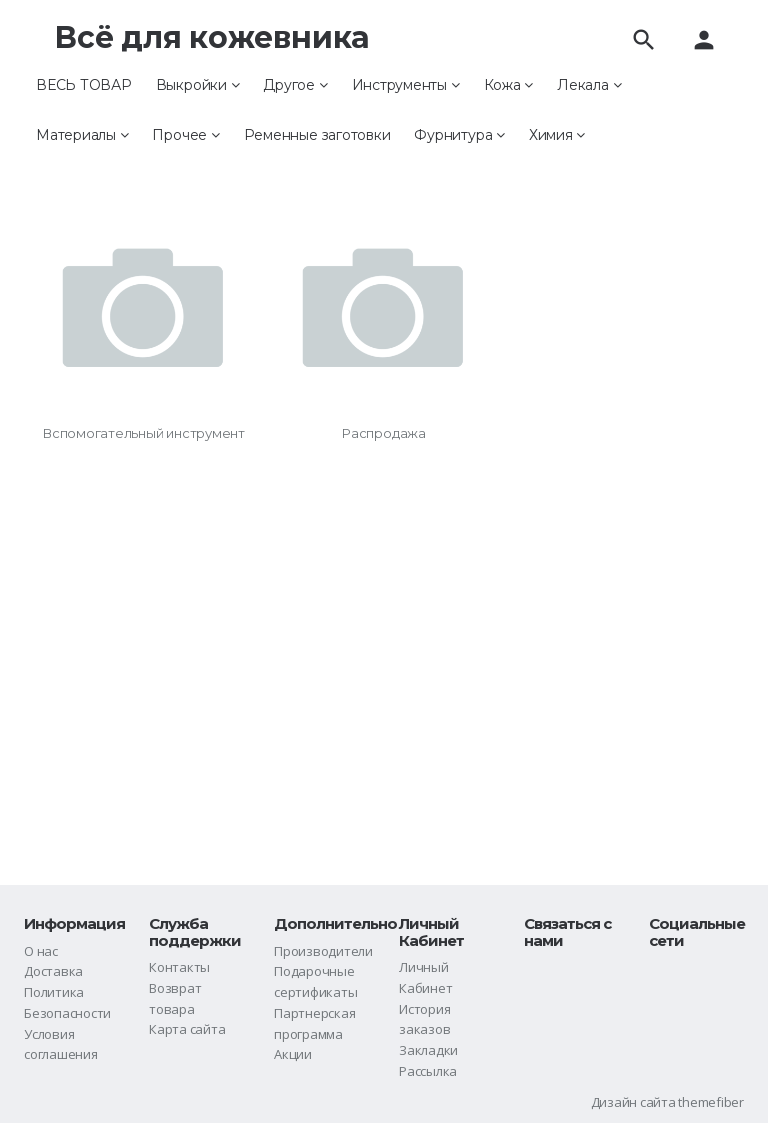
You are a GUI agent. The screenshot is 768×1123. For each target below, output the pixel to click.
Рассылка (428, 1071)
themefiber (711, 1102)
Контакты (179, 967)
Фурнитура (459, 135)
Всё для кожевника (212, 37)
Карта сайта (187, 1029)
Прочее (185, 135)
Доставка (53, 971)
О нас (41, 951)
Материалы (82, 135)
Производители (323, 951)
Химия (557, 135)
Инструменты (406, 85)
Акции (293, 1054)
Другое (295, 85)
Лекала (589, 85)
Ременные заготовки (317, 135)
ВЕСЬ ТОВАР (84, 85)
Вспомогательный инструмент (144, 433)
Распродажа (384, 433)
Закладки (428, 1050)
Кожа (509, 85)
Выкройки (198, 85)
